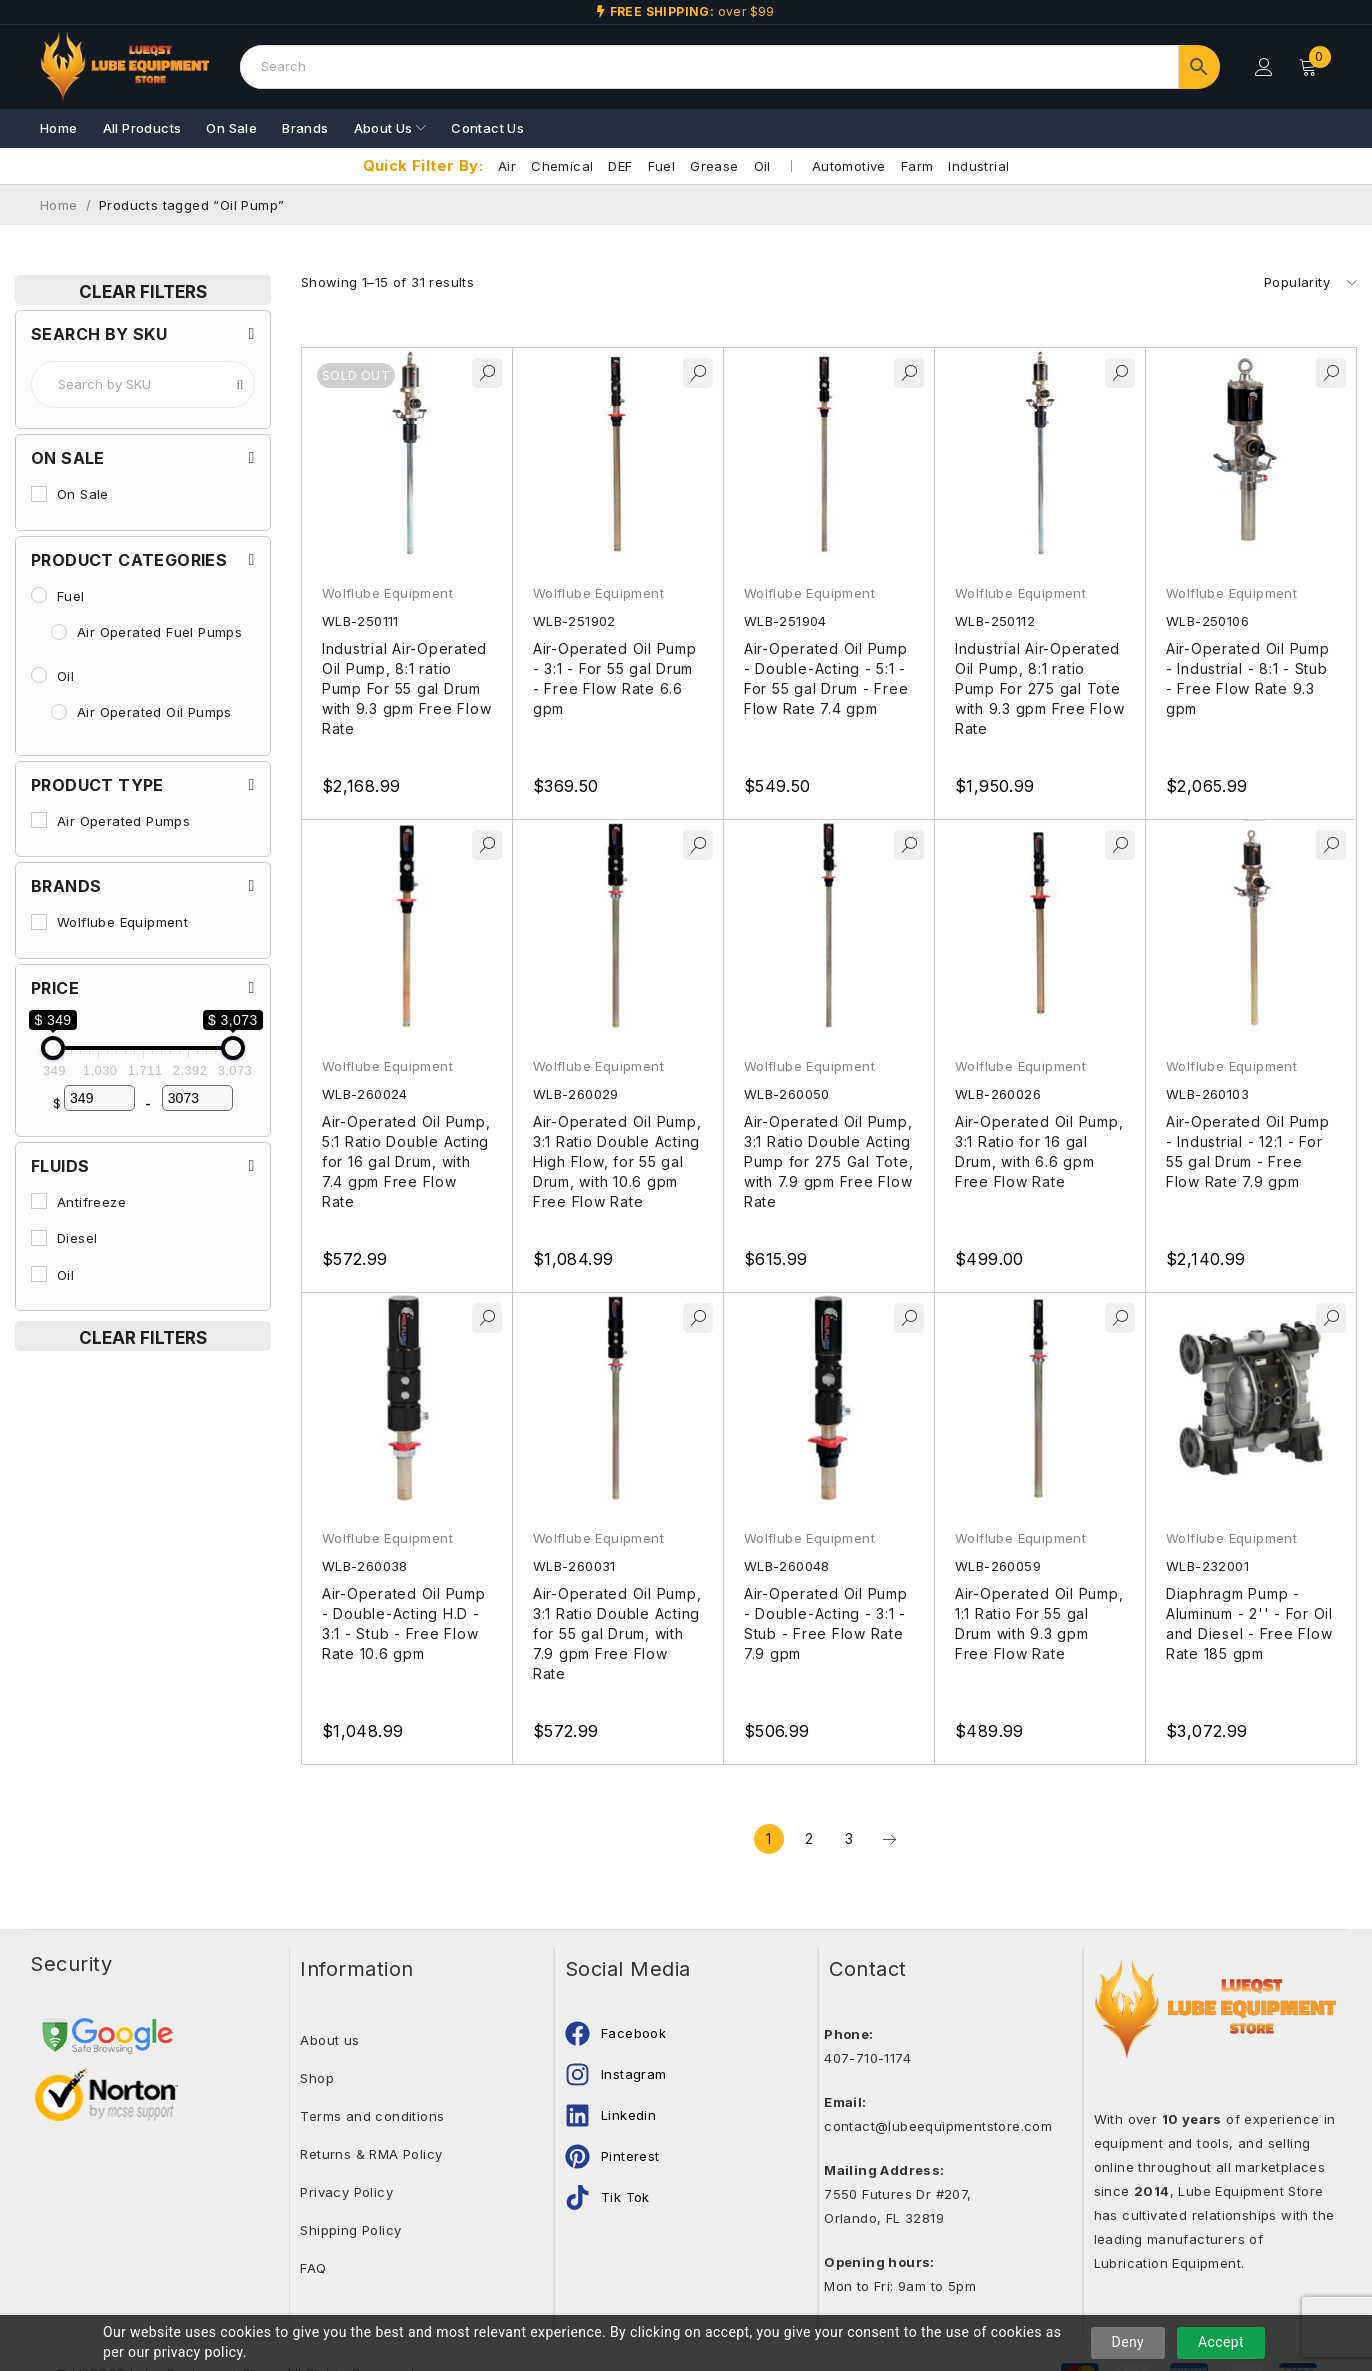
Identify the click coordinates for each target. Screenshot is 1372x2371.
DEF (620, 166)
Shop (317, 2078)
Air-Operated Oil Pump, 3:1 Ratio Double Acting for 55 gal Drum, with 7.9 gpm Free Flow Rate (617, 1633)
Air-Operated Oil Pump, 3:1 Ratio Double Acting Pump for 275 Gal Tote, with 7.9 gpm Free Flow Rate (829, 1161)
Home (59, 205)
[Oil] (39, 675)
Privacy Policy (346, 2192)
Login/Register (1264, 67)
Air (507, 166)
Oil (762, 166)
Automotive (849, 166)
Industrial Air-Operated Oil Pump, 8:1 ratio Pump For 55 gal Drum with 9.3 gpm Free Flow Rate (407, 688)
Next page (889, 1839)
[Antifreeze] (39, 1201)
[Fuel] (39, 595)
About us (329, 2040)
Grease (714, 166)
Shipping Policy (350, 2230)
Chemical (562, 166)
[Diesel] (39, 1238)
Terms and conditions (372, 2116)
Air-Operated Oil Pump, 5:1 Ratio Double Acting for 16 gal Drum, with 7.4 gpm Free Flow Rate (406, 1161)
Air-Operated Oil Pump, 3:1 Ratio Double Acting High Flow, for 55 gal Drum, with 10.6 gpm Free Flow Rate (617, 1161)
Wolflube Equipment (387, 593)
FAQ (313, 2268)
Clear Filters (143, 292)
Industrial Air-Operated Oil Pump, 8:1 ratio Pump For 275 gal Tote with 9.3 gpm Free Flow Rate (1040, 688)
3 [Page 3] (849, 1838)
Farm (917, 166)
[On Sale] (39, 494)
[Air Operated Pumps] (39, 820)
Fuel (662, 166)
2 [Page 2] (809, 1838)
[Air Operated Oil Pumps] (59, 712)
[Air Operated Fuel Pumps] (59, 632)
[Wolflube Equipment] (39, 922)
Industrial (978, 166)
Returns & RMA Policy (371, 2154)
